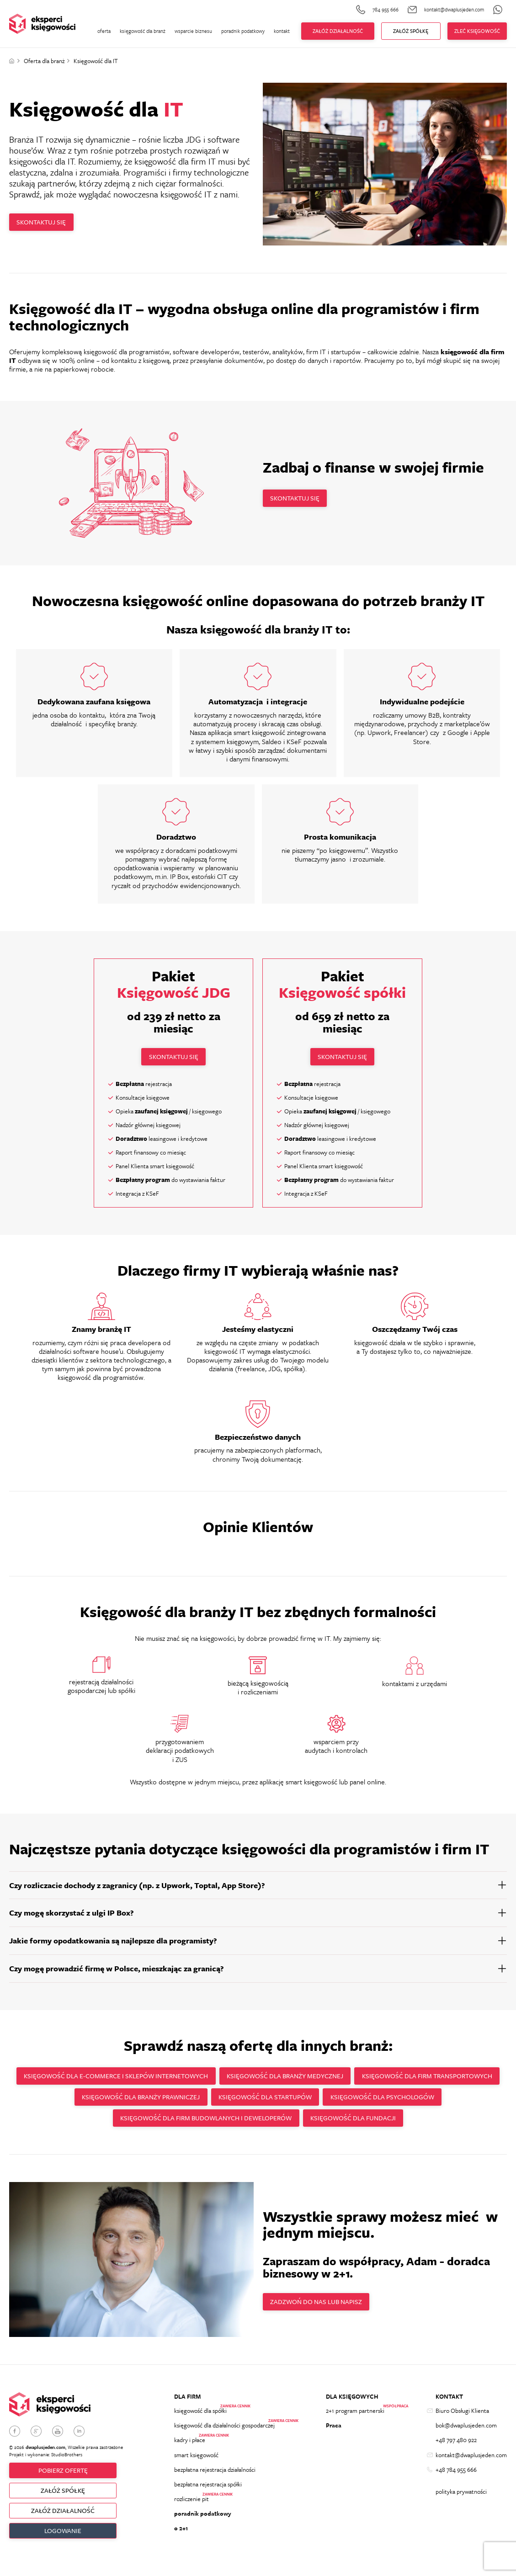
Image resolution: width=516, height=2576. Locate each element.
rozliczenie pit (191, 2512)
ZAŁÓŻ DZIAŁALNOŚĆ (63, 2519)
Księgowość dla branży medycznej (363, 2077)
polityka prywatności (461, 2503)
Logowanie (62, 2540)
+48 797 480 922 (456, 2448)
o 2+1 (181, 2544)
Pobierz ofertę (63, 2477)
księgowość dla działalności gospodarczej (224, 2432)
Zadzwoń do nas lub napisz (320, 2306)
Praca (333, 2432)
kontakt (282, 31)
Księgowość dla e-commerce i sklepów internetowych (187, 2077)
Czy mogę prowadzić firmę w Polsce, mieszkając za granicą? (116, 1969)
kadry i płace (189, 2448)
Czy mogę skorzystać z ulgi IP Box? (71, 1914)
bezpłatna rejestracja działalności (214, 2480)
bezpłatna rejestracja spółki (208, 2496)
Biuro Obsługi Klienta (462, 2416)
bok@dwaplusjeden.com (466, 2432)
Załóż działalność (338, 31)
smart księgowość (196, 2464)
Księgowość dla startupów (408, 2099)
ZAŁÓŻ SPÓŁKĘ (63, 2498)
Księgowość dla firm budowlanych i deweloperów (267, 2121)
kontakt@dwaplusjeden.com (471, 2464)
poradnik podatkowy (243, 31)
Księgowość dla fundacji (422, 2121)
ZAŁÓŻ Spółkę (410, 31)
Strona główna (12, 61)
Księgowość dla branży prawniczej (276, 2099)
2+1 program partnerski (355, 2416)
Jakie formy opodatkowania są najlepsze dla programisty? (113, 1941)
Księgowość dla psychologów (103, 2121)
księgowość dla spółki (200, 2416)
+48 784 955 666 (456, 2480)
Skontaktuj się (45, 222)
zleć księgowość (477, 31)
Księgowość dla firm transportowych (126, 2099)
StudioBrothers (66, 2460)
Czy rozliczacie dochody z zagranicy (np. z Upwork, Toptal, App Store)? (137, 1886)
